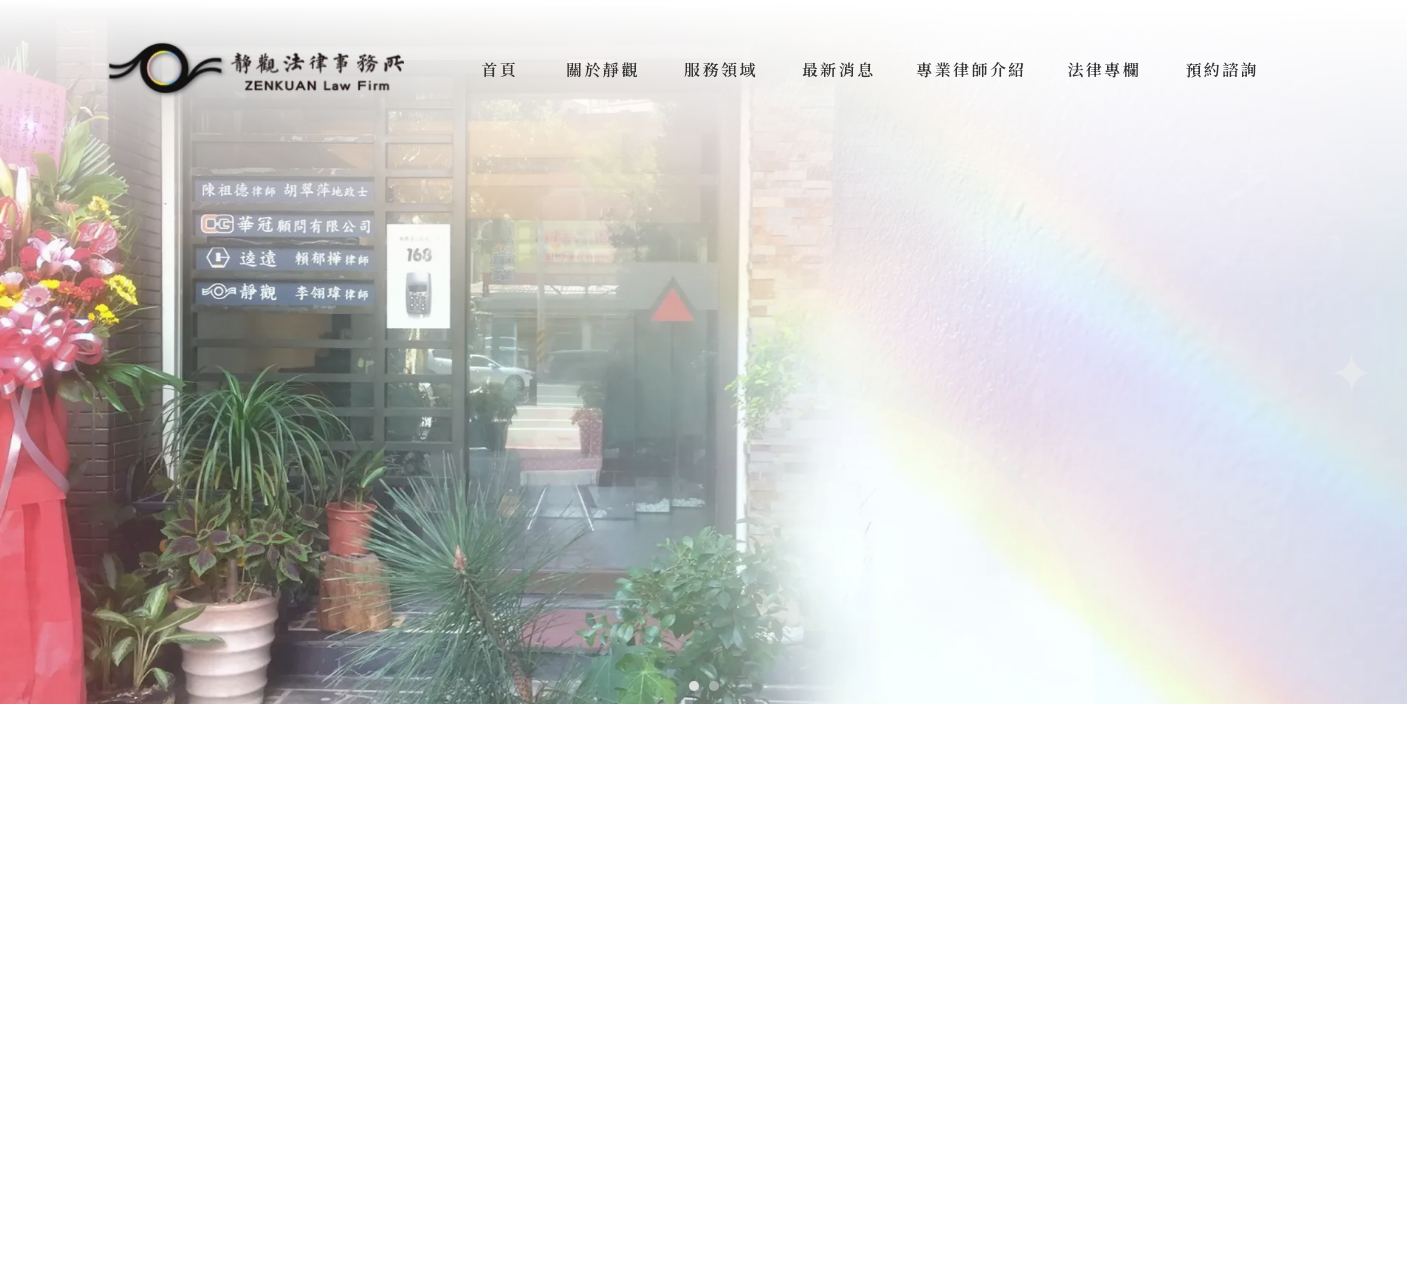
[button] (694, 686)
